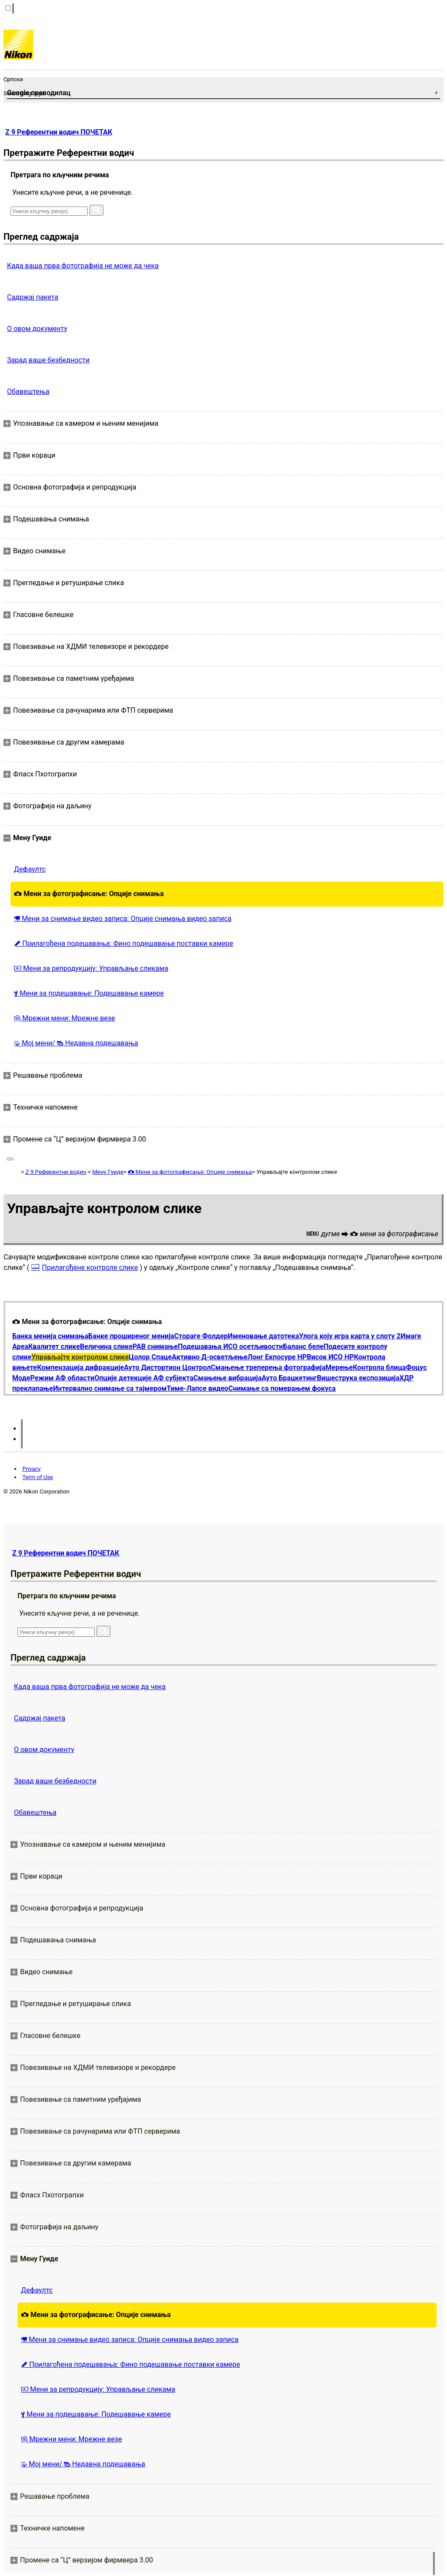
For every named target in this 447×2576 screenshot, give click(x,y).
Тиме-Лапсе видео (197, 1388)
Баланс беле (303, 1346)
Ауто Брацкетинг (289, 1378)
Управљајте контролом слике (80, 1357)
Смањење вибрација (227, 1378)
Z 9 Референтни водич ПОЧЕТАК (58, 132)
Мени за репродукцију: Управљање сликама (91, 968)
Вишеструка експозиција (358, 1378)
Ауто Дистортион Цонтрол (167, 1367)
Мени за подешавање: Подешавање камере (89, 993)
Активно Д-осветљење (210, 1357)
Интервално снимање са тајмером (109, 1388)
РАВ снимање (155, 1346)
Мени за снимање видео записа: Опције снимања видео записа (122, 918)
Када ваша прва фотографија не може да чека (83, 266)
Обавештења (28, 391)
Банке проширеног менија (131, 1336)
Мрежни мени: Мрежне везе (64, 1018)
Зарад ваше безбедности (48, 360)
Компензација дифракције (80, 1367)
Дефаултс (30, 869)
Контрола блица (379, 1367)
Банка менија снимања (50, 1336)
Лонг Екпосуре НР (277, 1357)
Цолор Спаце (150, 1357)
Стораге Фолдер (201, 1336)
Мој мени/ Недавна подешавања (76, 1043)
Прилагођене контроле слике (90, 1267)
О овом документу (37, 328)
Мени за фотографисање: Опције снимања (89, 894)
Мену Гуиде (108, 1172)
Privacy (31, 1469)
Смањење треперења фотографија (268, 1367)
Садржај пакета (32, 297)
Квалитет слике (54, 1346)
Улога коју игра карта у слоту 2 (350, 1336)
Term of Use (37, 1477)
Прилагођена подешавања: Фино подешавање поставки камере (123, 943)
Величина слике (106, 1346)
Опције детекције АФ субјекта (143, 1378)
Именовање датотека (263, 1336)
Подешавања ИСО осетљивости (230, 1346)
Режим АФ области (62, 1378)
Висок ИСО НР (330, 1357)
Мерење (339, 1367)
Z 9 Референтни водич (55, 1172)
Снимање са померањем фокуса (282, 1388)
